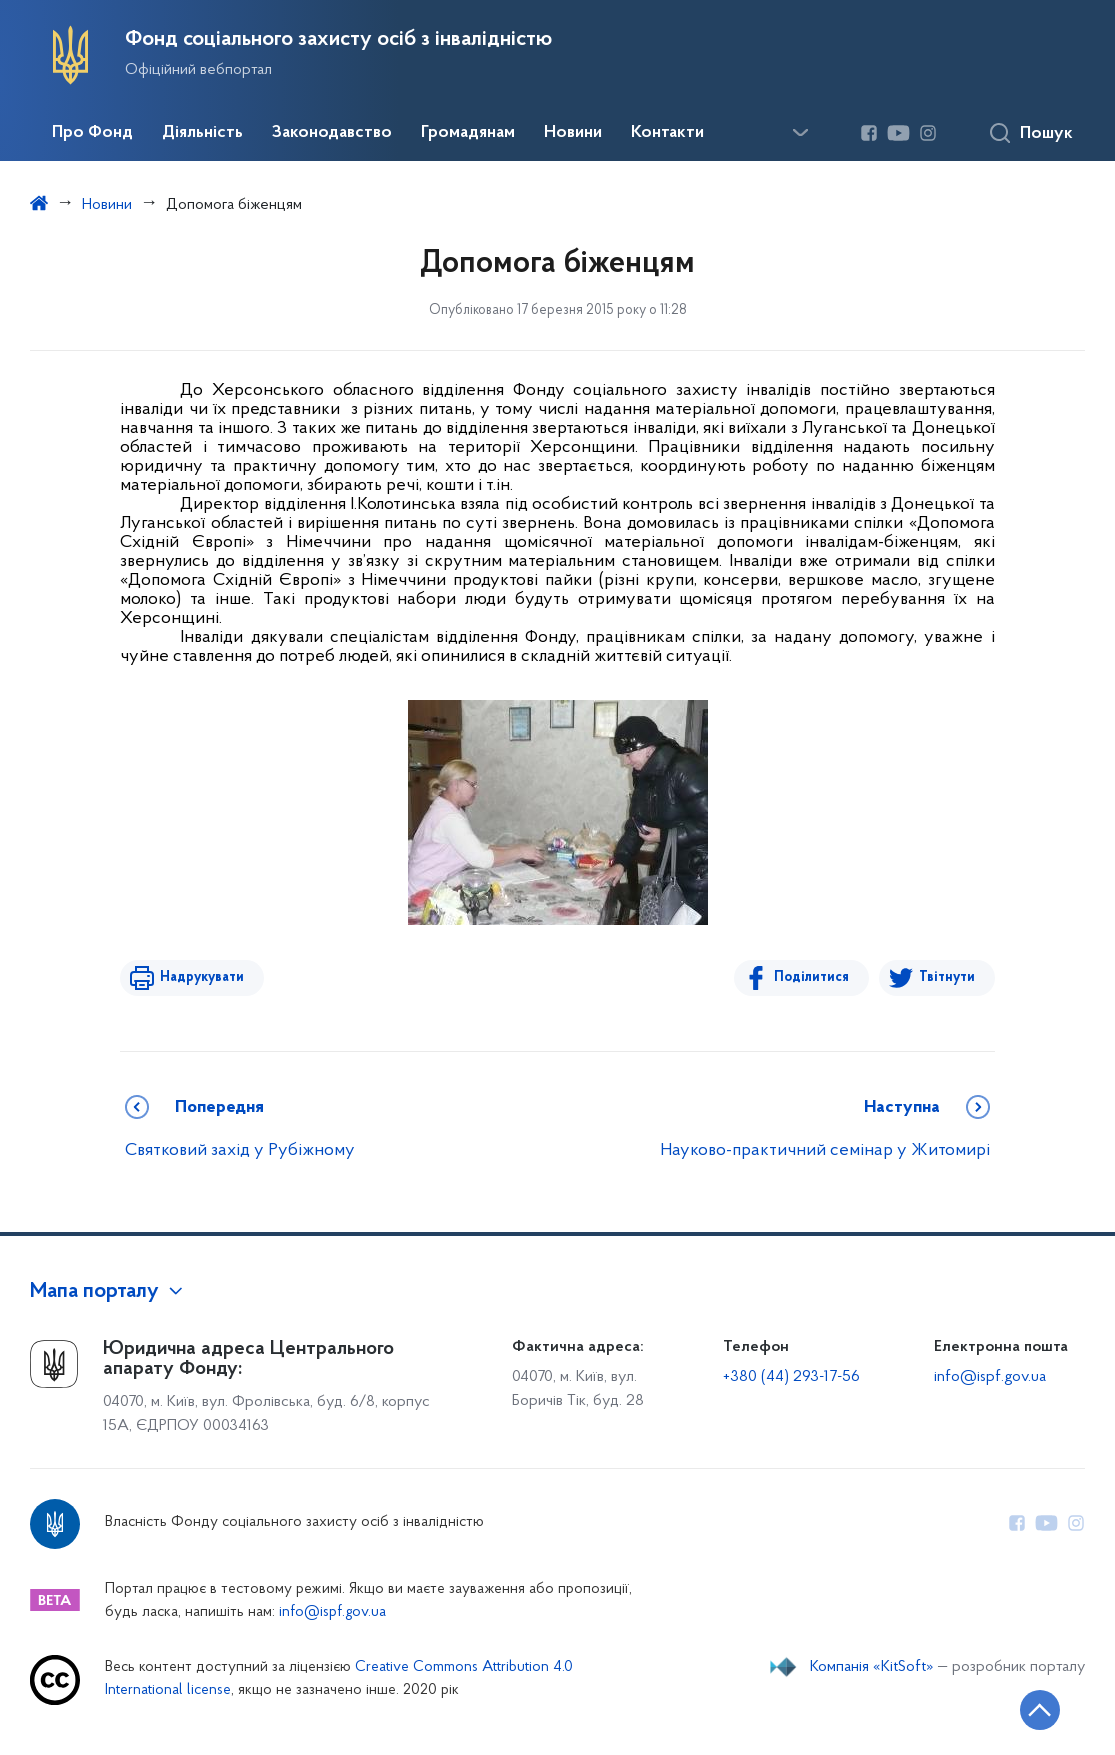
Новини (573, 133)
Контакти (667, 133)
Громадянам (468, 133)
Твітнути (947, 977)
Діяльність (202, 133)
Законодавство (332, 133)
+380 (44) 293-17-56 (791, 1377)
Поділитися (811, 977)
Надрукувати (202, 977)
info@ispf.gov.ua (990, 1377)
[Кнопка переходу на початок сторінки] (1040, 1710)
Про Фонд (92, 133)
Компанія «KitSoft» (872, 1667)
